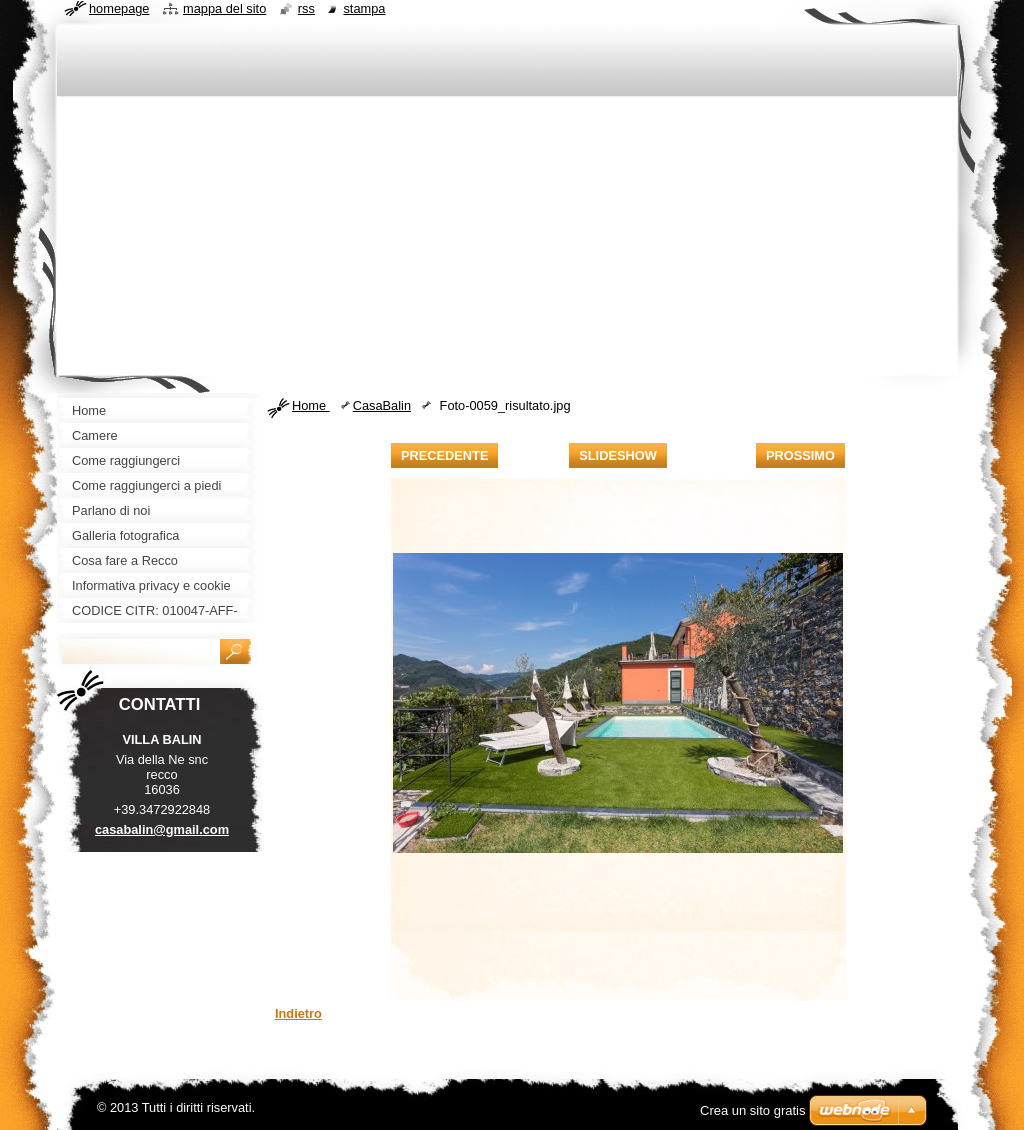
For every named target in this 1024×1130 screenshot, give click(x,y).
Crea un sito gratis (753, 1110)
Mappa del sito (224, 8)
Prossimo (800, 455)
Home (311, 405)
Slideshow (618, 455)
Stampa (364, 8)
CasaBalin (382, 405)
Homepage (119, 8)
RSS (306, 8)
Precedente (444, 455)
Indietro (298, 1013)
